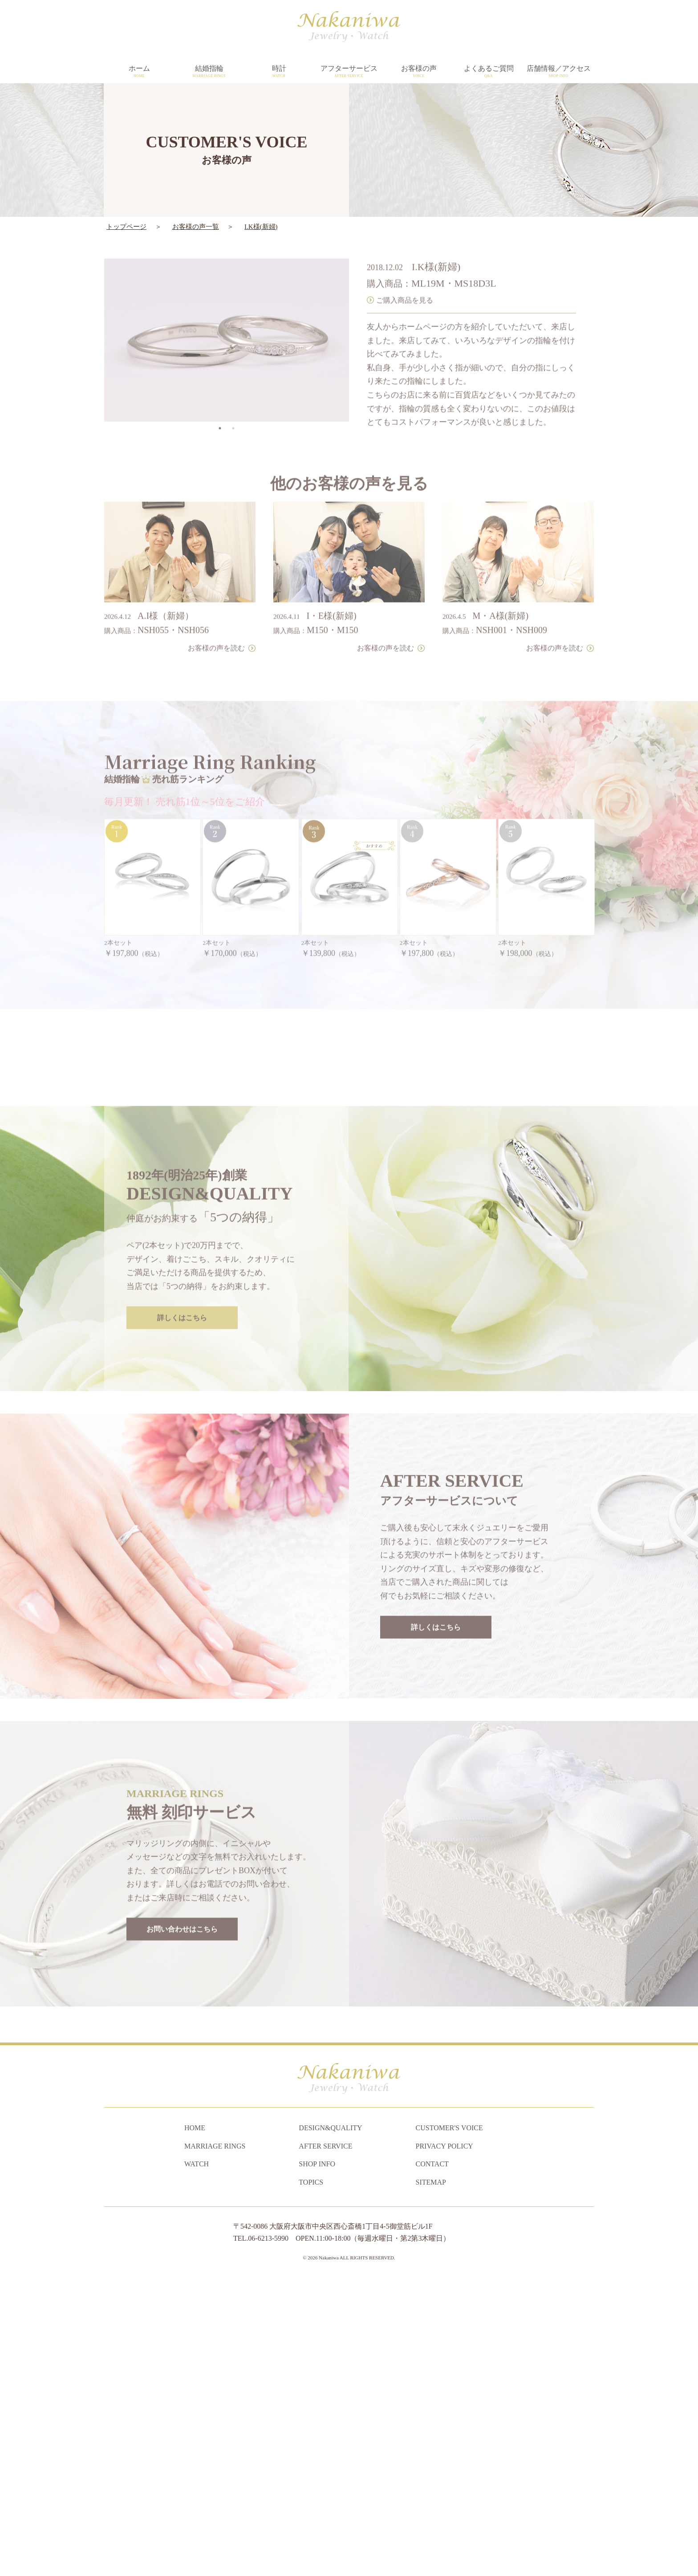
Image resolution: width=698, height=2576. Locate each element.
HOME (194, 2424)
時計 (279, 72)
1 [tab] (219, 398)
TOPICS (311, 2478)
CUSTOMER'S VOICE (449, 2424)
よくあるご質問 (489, 72)
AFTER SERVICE (325, 2442)
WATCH (196, 2460)
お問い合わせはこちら (182, 2196)
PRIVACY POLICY (444, 2442)
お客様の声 (419, 72)
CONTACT (432, 2460)
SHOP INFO (317, 2460)
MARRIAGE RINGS (214, 2442)
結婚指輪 (209, 72)
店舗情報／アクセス (558, 72)
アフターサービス (349, 72)
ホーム (139, 72)
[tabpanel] (226, 310)
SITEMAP (431, 2478)
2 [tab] (233, 398)
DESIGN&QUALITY (330, 2424)
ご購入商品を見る (404, 270)
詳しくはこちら (182, 1584)
